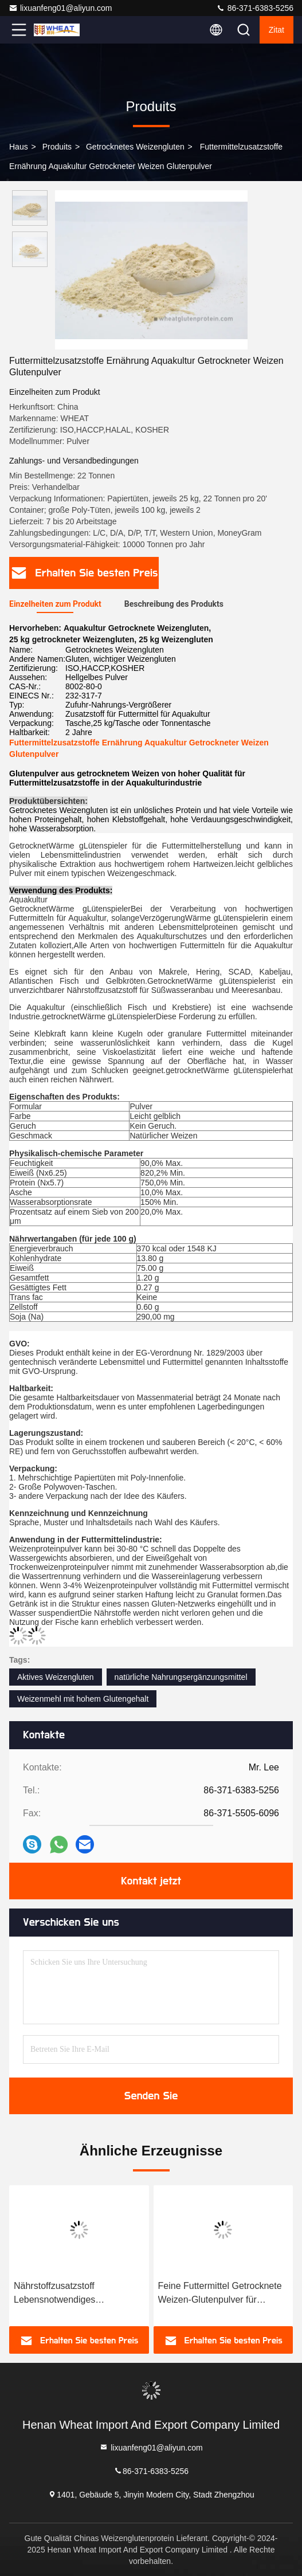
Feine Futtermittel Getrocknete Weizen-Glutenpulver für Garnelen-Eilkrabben (220, 2294)
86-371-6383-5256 (254, 8)
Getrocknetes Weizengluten (135, 146)
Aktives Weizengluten (55, 1677)
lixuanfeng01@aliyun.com (60, 8)
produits (57, 146)
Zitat (276, 29)
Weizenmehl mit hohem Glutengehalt (82, 1698)
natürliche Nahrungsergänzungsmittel (181, 1677)
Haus (18, 146)
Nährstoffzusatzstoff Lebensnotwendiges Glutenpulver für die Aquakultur (77, 2294)
